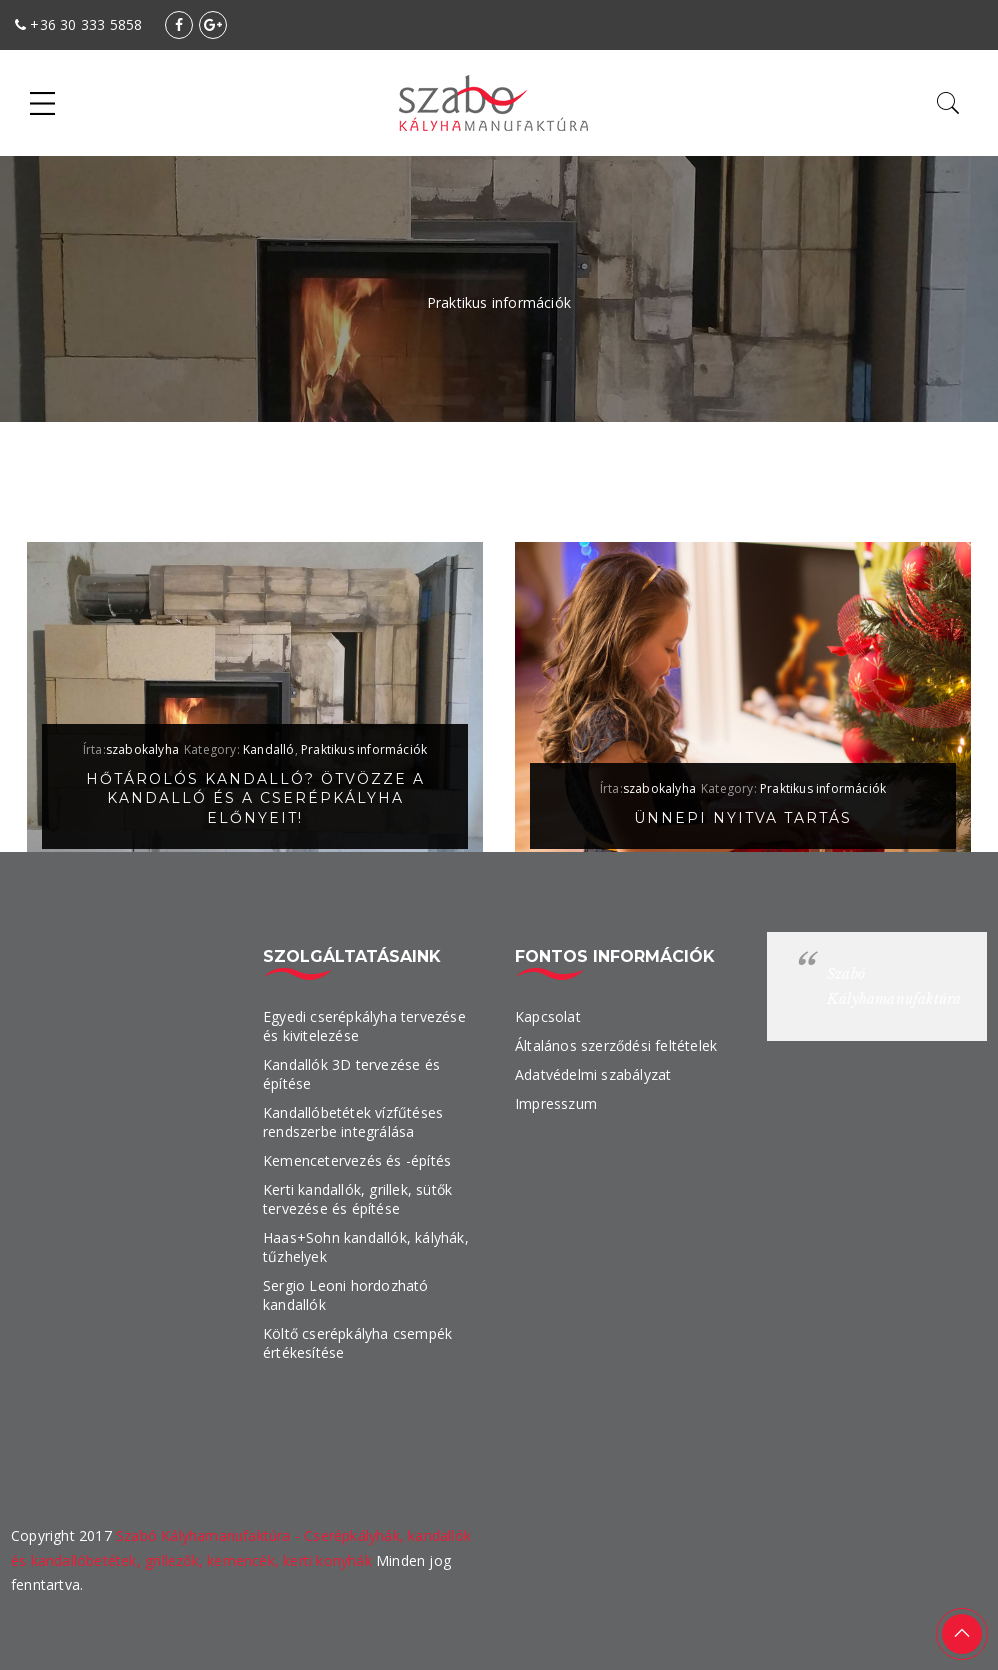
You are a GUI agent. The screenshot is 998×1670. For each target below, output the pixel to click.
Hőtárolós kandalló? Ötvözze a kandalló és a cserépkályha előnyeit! (255, 799)
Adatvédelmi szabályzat (593, 1074)
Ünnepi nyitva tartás (743, 818)
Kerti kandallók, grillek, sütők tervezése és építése (357, 1199)
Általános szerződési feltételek (616, 1045)
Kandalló (269, 749)
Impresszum (556, 1103)
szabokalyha (142, 749)
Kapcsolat (548, 1016)
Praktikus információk (364, 749)
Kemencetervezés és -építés (357, 1160)
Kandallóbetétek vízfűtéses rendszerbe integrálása (353, 1122)
